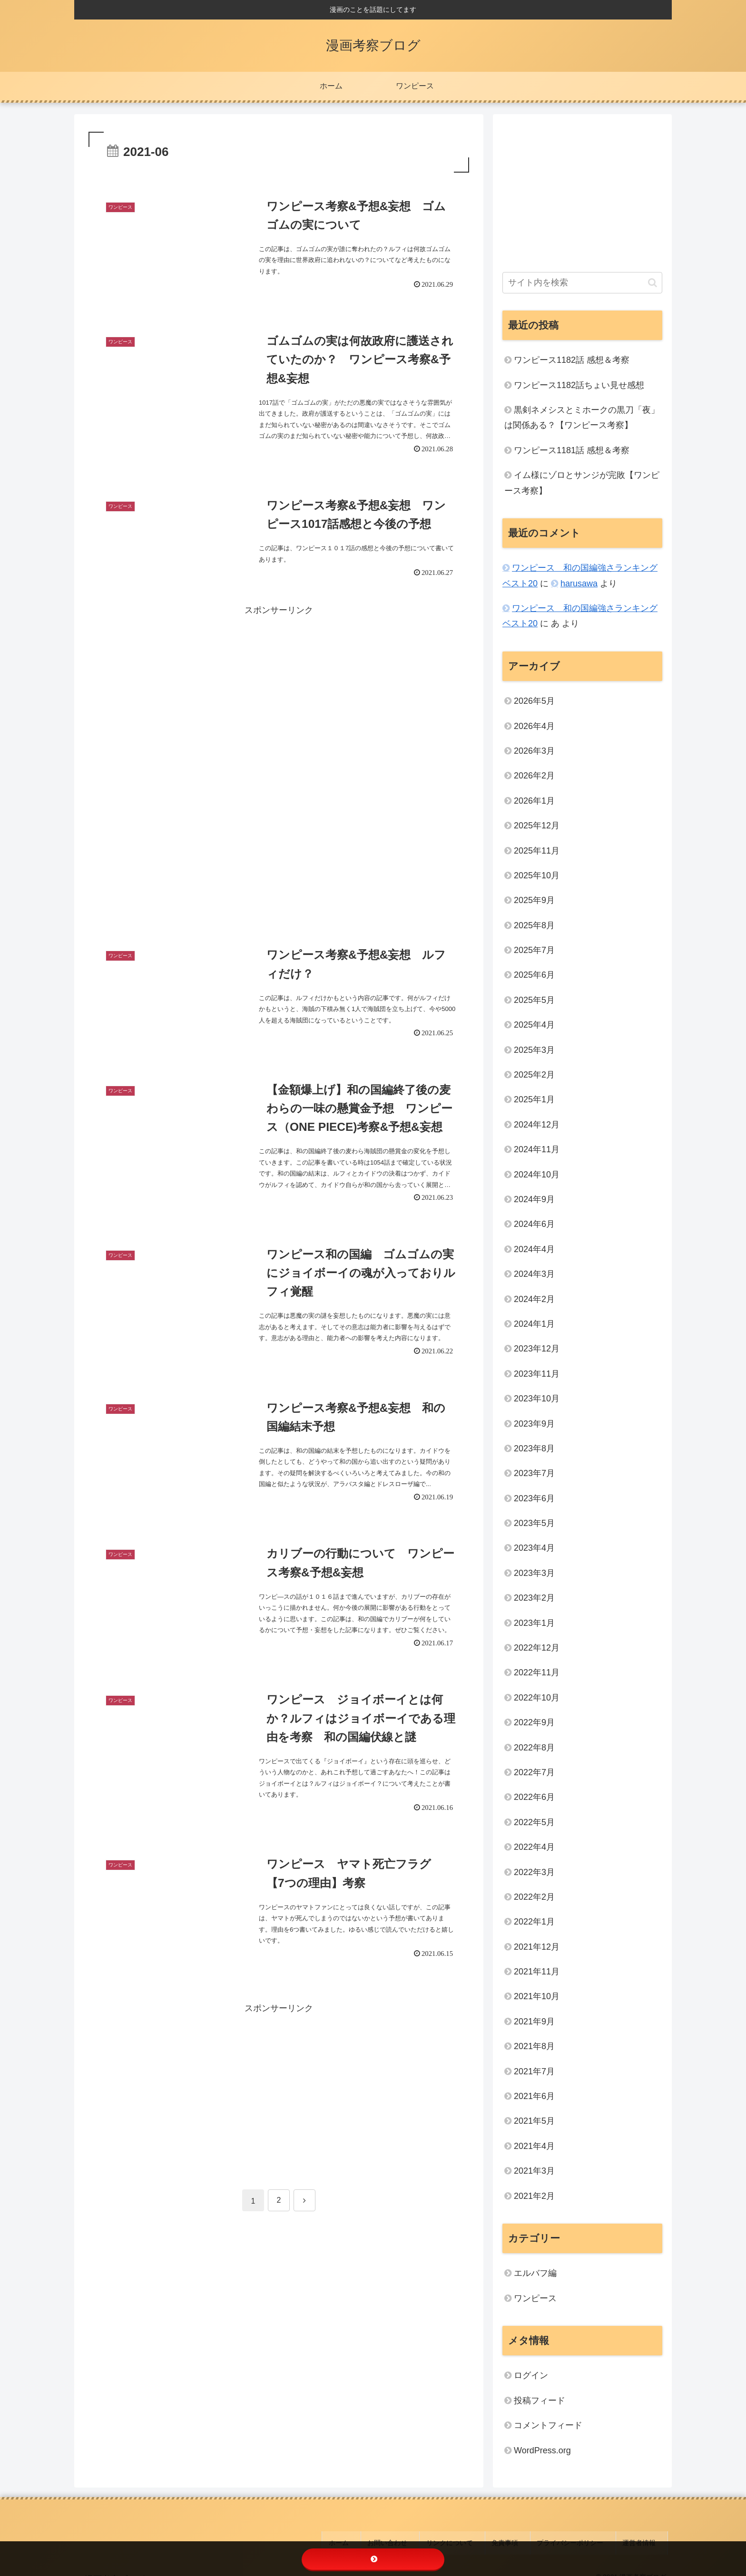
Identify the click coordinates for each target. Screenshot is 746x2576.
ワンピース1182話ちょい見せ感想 (579, 385)
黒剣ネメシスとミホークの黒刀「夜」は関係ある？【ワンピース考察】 (581, 417)
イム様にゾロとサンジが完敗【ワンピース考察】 (581, 482)
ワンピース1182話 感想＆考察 (571, 360)
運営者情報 (646, 2537)
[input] (582, 282)
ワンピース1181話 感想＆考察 (571, 450)
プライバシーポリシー (586, 2537)
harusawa (579, 583)
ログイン (531, 2375)
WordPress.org (542, 2450)
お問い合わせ (430, 2537)
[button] (652, 282)
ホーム (390, 2537)
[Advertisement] (278, 733)
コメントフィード (548, 2425)
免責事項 (529, 2537)
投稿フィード (539, 2400)
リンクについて (483, 2537)
